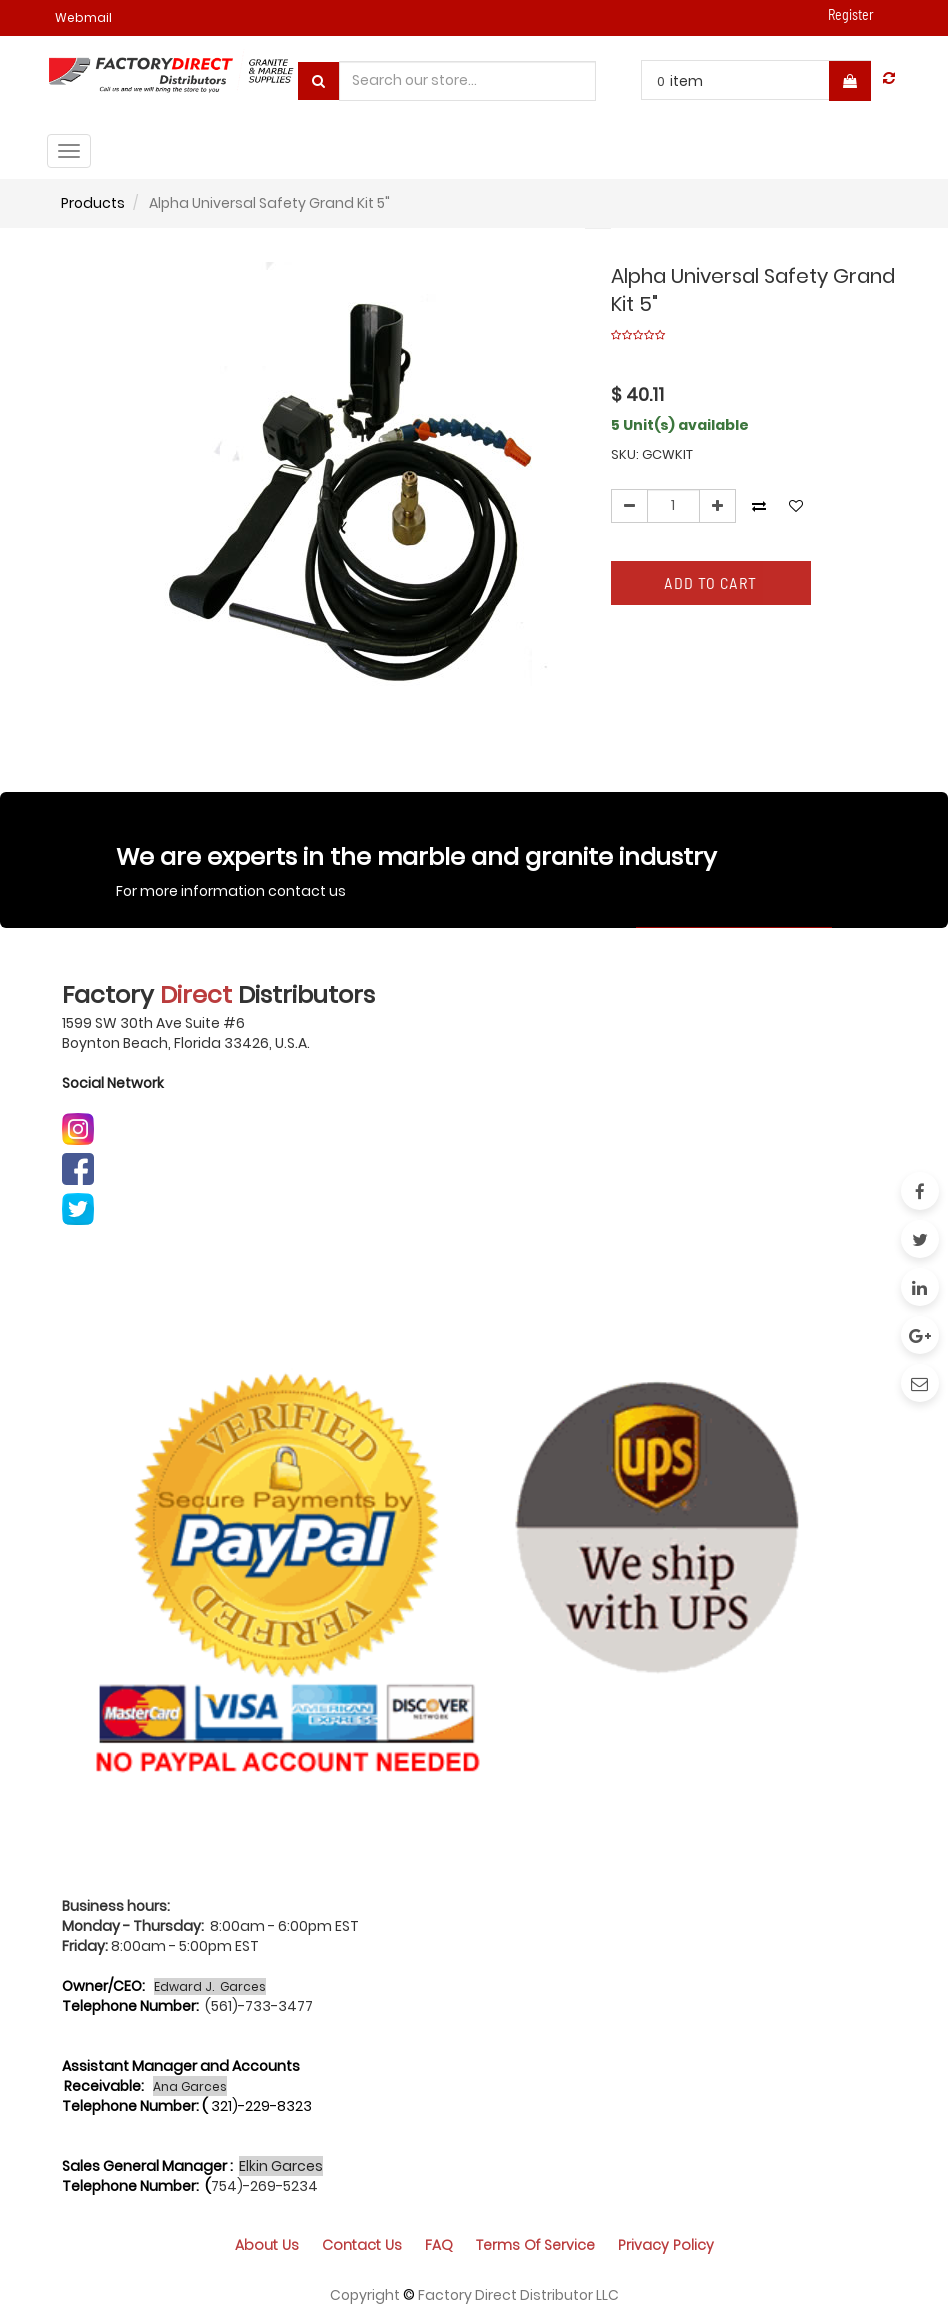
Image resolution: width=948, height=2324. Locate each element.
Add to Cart (710, 582)
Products (93, 203)
